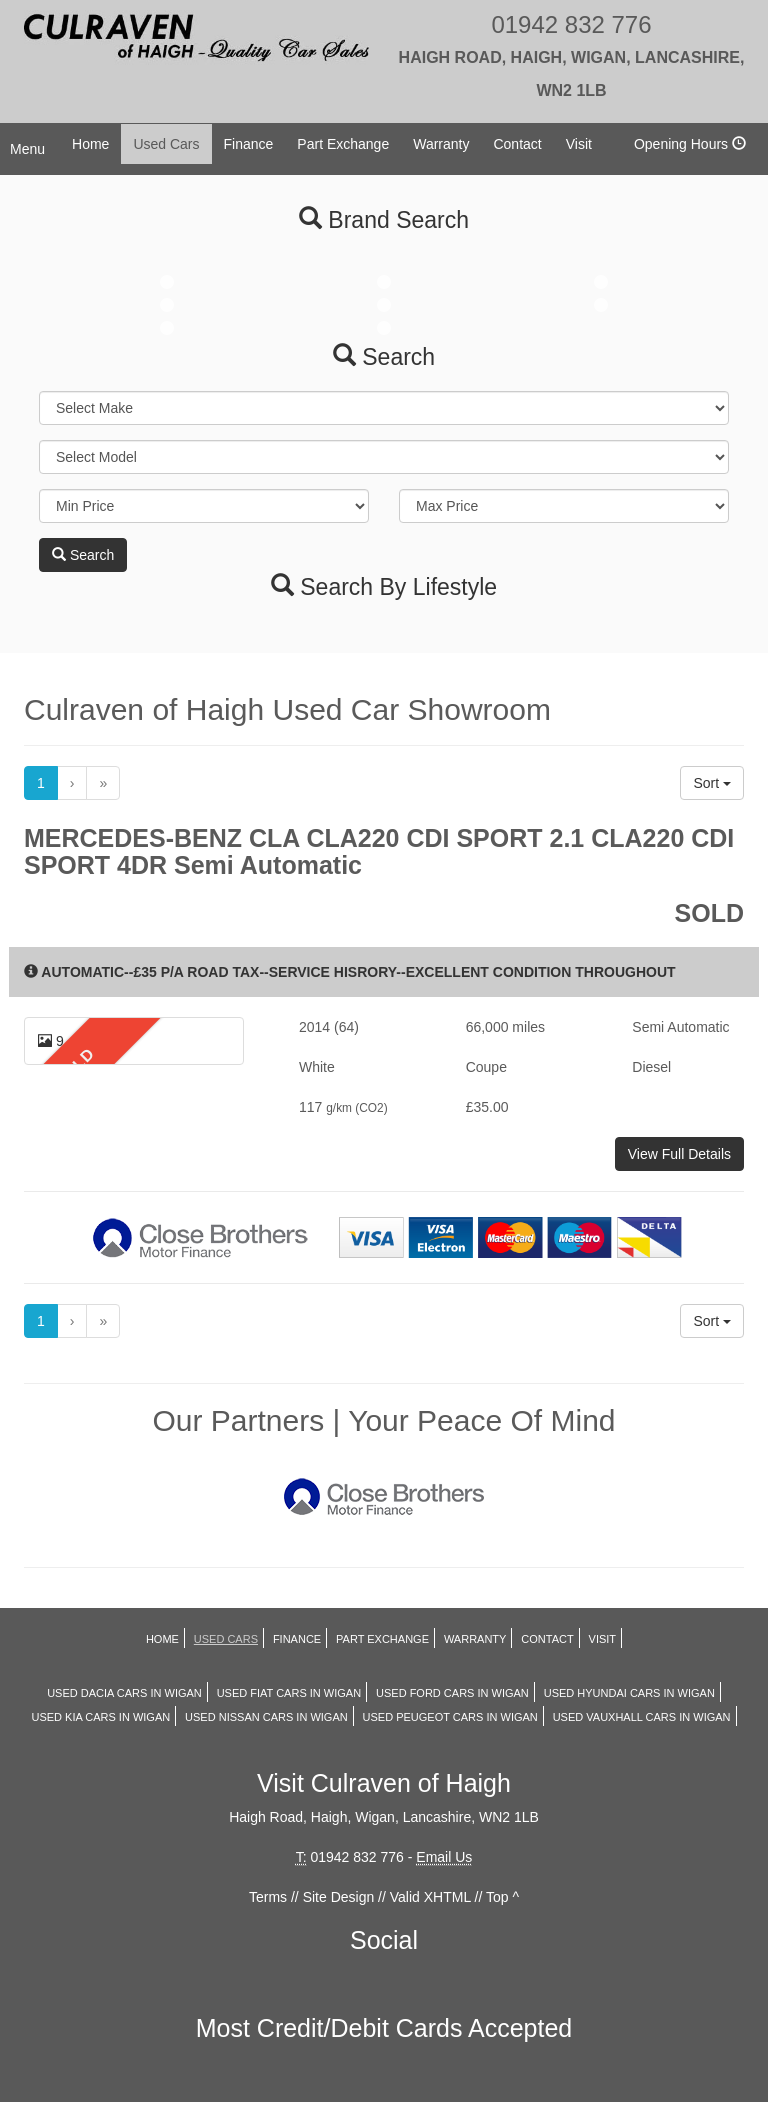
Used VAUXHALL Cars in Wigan (642, 1717)
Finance (249, 144)
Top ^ (502, 1897)
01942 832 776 (572, 55)
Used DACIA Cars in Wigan (124, 1693)
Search (83, 555)
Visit (579, 144)
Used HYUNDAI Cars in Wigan (629, 1693)
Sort (712, 783)
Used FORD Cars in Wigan (452, 1693)
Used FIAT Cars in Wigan (289, 1693)
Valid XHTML (430, 1897)
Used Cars (166, 144)
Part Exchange (343, 144)
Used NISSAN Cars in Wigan (266, 1717)
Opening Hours (690, 144)
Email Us (444, 1857)
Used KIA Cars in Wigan (100, 1717)
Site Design (339, 1897)
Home (90, 144)
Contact (517, 144)
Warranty (441, 144)
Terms (268, 1897)
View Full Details (679, 1154)
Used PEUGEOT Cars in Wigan (450, 1717)
